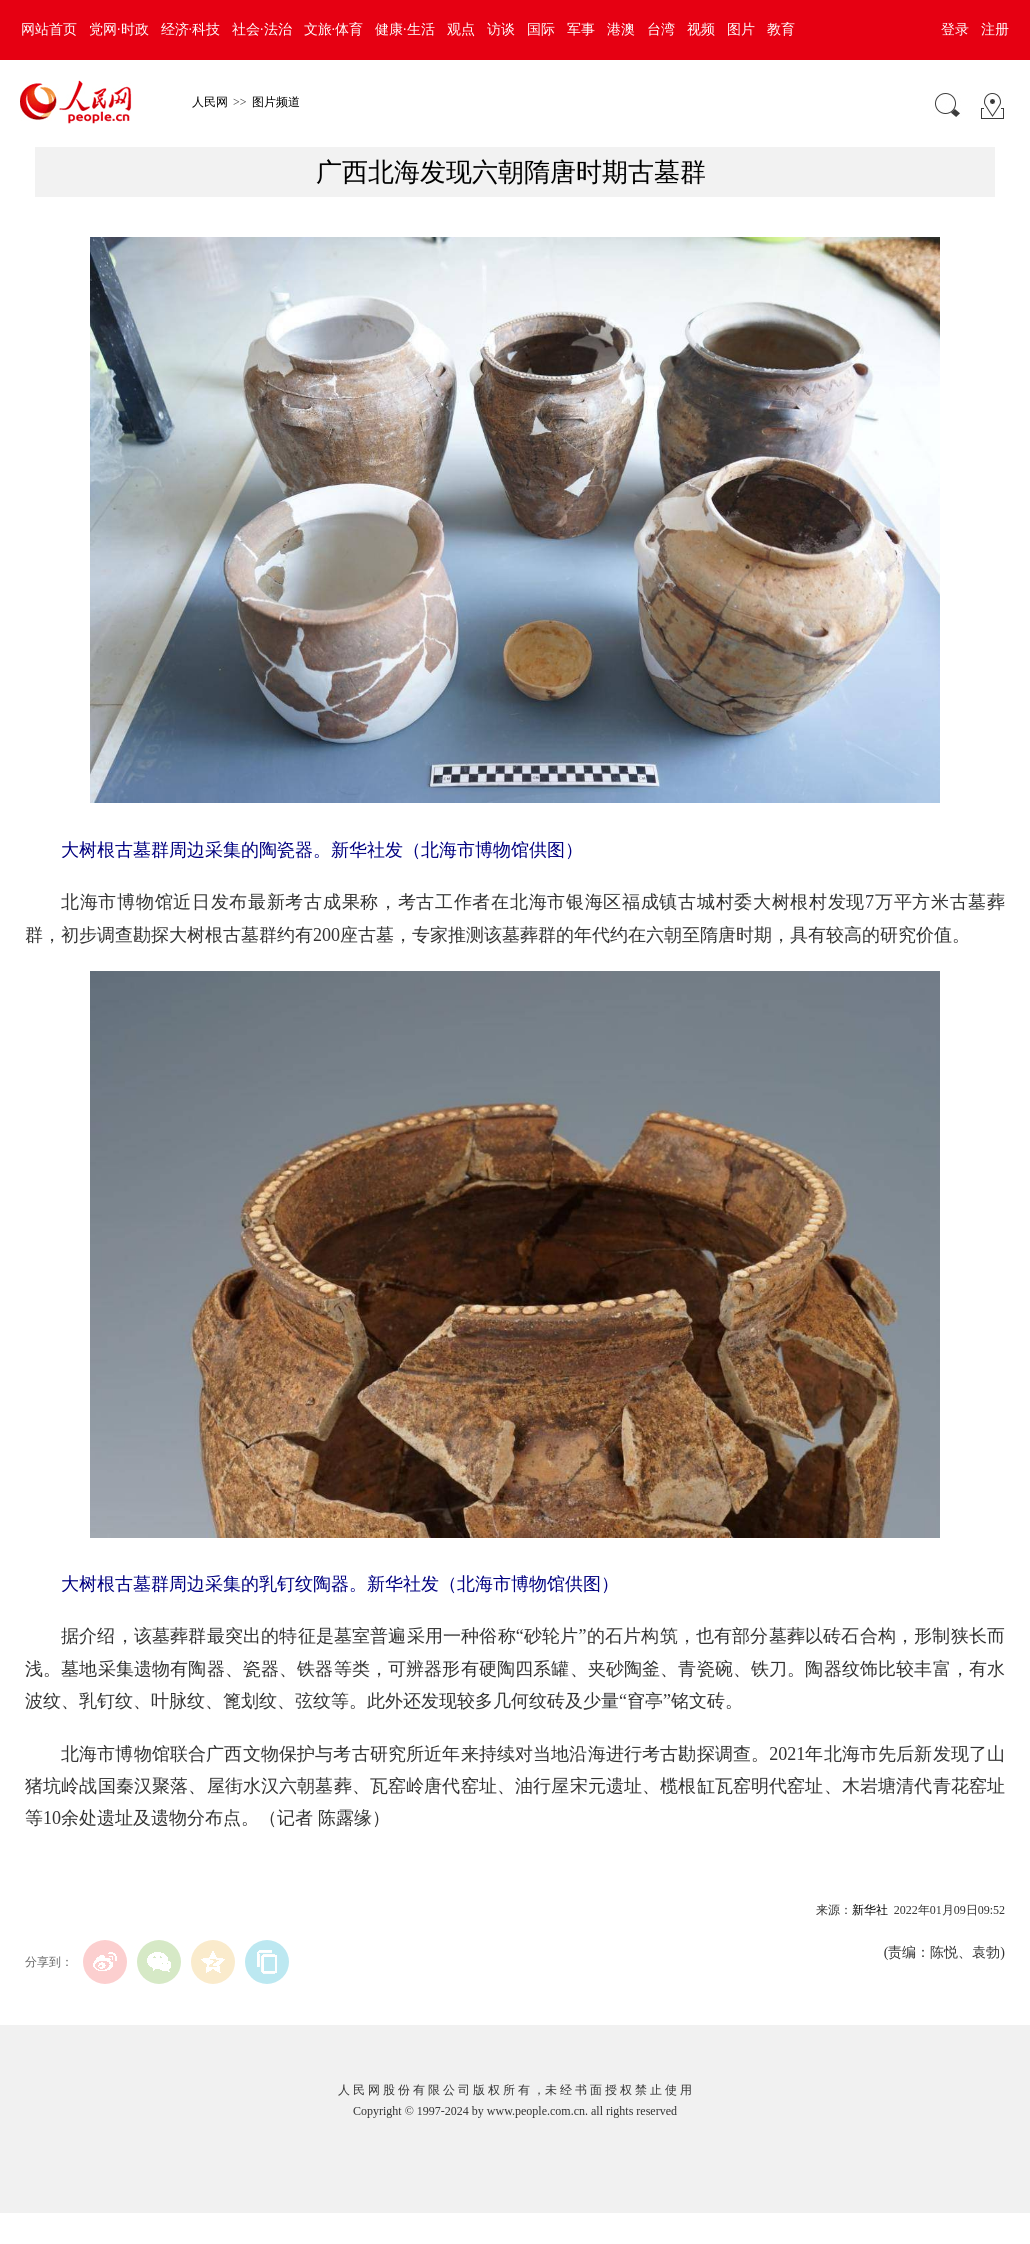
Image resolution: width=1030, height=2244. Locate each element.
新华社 (870, 1910)
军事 (581, 29)
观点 (461, 29)
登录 (955, 29)
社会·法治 (262, 29)
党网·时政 (119, 29)
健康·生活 (405, 29)
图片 (741, 29)
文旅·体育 (334, 29)
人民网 (210, 102)
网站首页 (49, 29)
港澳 (621, 29)
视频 (701, 29)
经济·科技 (191, 29)
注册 (995, 29)
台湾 (661, 29)
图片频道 (276, 102)
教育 (781, 29)
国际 (541, 29)
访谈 (501, 29)
